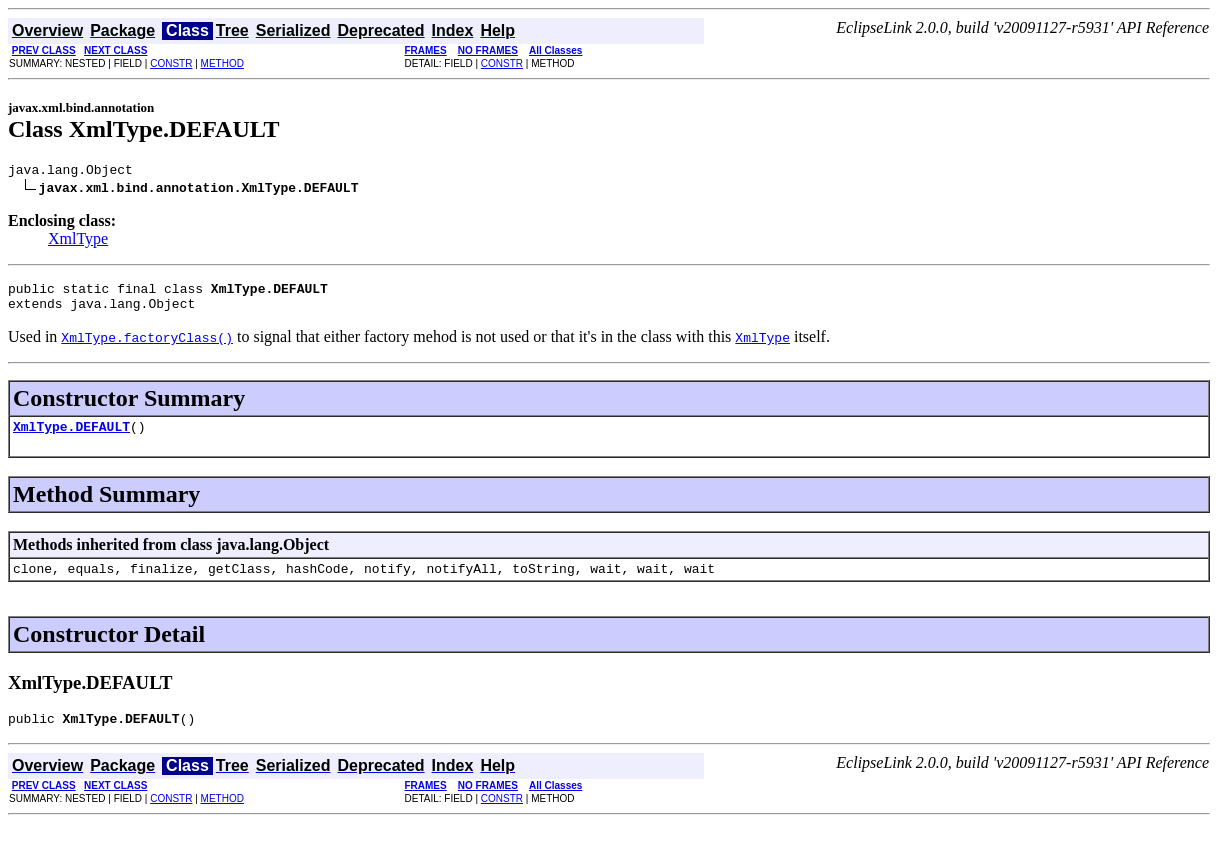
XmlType (78, 241)
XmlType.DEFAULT (71, 438)
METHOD (222, 63)
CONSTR (171, 63)
